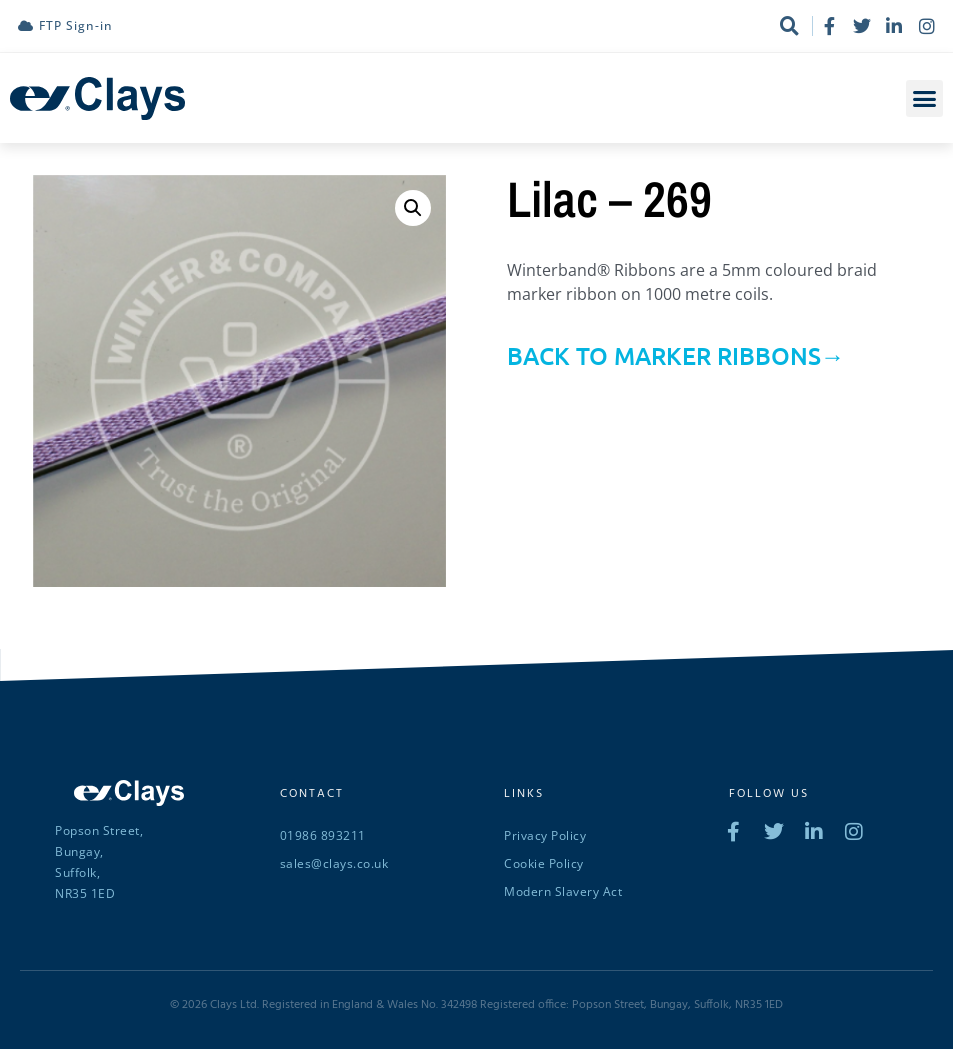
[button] (925, 99)
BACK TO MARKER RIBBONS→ (676, 355)
